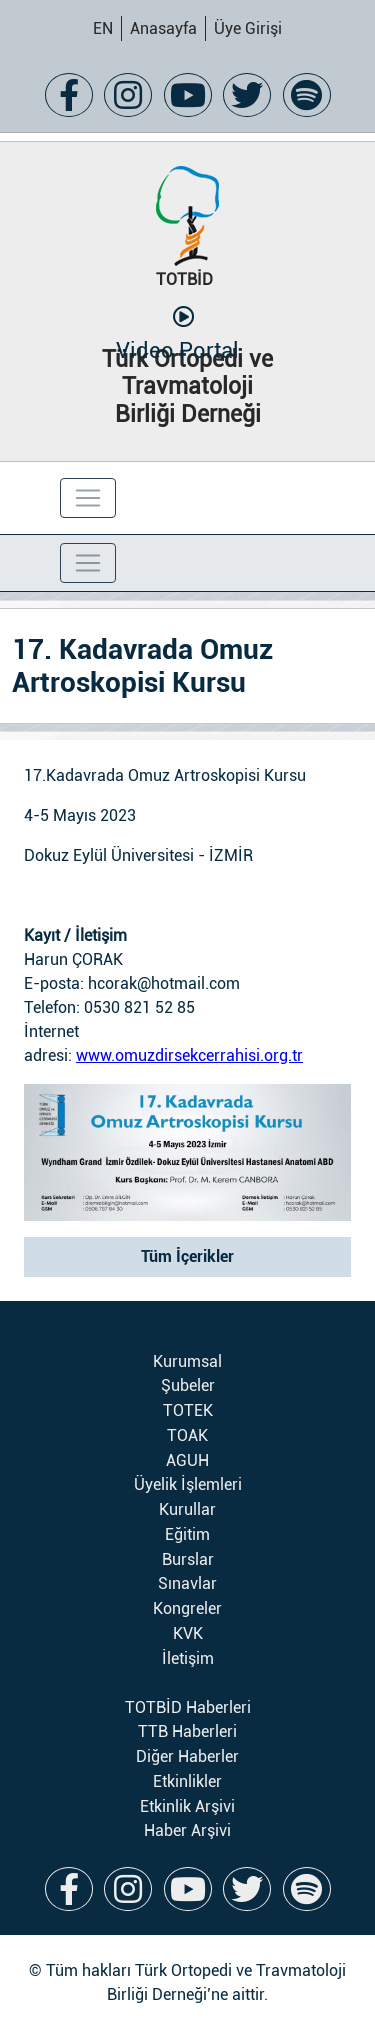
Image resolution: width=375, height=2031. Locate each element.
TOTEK (188, 1410)
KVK (188, 1633)
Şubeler (188, 1385)
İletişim (188, 1658)
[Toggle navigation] (88, 498)
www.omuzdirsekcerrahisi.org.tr (189, 1055)
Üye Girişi (248, 28)
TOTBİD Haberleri (188, 1707)
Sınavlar (187, 1583)
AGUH (187, 1460)
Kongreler (187, 1608)
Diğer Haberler (187, 1756)
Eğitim (187, 1534)
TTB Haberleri (187, 1731)
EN (103, 28)
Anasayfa (163, 28)
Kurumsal (187, 1361)
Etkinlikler (187, 1781)
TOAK (187, 1435)
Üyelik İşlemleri (188, 1484)
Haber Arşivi (187, 1830)
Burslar (188, 1559)
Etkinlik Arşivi (187, 1806)
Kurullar (187, 1509)
